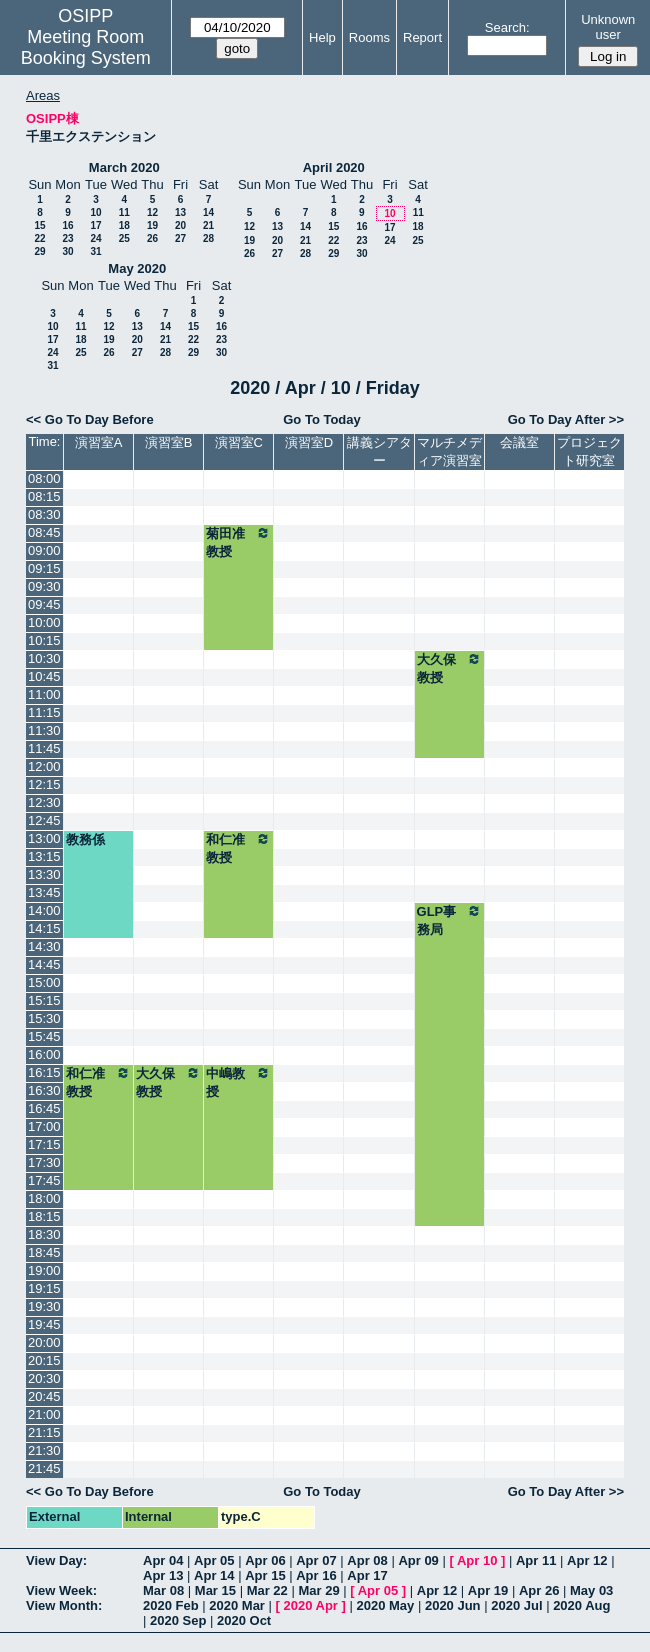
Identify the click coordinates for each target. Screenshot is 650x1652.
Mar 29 (318, 1590)
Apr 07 (316, 1560)
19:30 (44, 1306)
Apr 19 (488, 1590)
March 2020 (124, 167)
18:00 (44, 1198)
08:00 (44, 478)
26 (152, 238)
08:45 (44, 532)
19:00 (44, 1270)
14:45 (44, 964)
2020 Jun (453, 1605)
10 (95, 212)
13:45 (44, 892)
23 (67, 238)
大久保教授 (449, 668)
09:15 (44, 568)
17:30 (44, 1162)
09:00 (44, 550)
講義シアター (379, 451)
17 (95, 225)
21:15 (44, 1432)
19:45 (44, 1324)
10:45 (44, 676)
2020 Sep (178, 1620)
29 (39, 251)
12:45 (44, 820)
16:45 (44, 1108)
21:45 (44, 1468)
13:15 (44, 856)
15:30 (44, 1018)
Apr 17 (367, 1575)
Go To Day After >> (566, 419)
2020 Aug (581, 1605)
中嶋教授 (238, 1082)
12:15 (44, 784)
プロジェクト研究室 (589, 451)
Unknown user (608, 27)
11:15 (44, 712)
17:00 (44, 1126)
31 (95, 251)
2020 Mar (237, 1605)
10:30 (44, 658)
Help (322, 37)
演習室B (169, 442)
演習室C (239, 442)
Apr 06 (265, 1560)
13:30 (44, 874)
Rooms (369, 37)
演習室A (99, 442)
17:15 (44, 1144)
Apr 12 (587, 1560)
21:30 (44, 1450)
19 (152, 225)
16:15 (44, 1072)
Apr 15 (265, 1575)
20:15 (44, 1360)
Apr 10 (477, 1560)
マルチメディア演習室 (449, 451)
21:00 (44, 1414)
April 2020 (334, 167)
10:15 (44, 640)
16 (67, 225)
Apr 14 (214, 1575)
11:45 (44, 748)
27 (180, 238)
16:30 (44, 1090)
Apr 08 (367, 1560)
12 (152, 212)
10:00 (44, 622)
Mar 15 (215, 1590)
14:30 (44, 946)
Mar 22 (267, 1590)
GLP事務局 (449, 920)
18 (124, 225)
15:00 (44, 982)
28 (208, 238)
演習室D (309, 442)
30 (67, 251)
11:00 (44, 694)
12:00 (44, 766)
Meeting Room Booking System (86, 47)
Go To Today (322, 419)
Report (422, 37)
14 (208, 212)
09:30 (44, 586)
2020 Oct (244, 1620)
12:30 (44, 802)
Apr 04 (163, 1560)
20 (180, 225)
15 (39, 225)
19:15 (44, 1288)
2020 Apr (310, 1605)
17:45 (44, 1180)
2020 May (385, 1605)
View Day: (56, 1560)
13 (180, 212)
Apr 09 (418, 1560)
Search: (507, 27)
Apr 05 (214, 1560)
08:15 (44, 496)
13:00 (44, 838)
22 (39, 238)
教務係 (85, 839)
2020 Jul (516, 1605)
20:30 (44, 1378)
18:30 (44, 1234)
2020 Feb (171, 1605)
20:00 (44, 1342)
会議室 (519, 442)
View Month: (64, 1605)
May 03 (591, 1590)
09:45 (44, 604)
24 (95, 238)
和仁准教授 (238, 848)
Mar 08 (163, 1590)
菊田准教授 (238, 542)
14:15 (44, 928)
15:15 (44, 1000)
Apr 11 (536, 1560)
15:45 (44, 1036)
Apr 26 (539, 1590)
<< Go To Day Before (90, 419)
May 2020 (137, 268)
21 (208, 225)
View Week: (61, 1590)
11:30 (44, 730)
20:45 (44, 1396)
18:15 (44, 1216)
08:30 (44, 514)
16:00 (44, 1054)
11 (124, 212)
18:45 (44, 1252)
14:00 (44, 910)
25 (124, 238)
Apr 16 (316, 1575)
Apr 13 (163, 1575)
